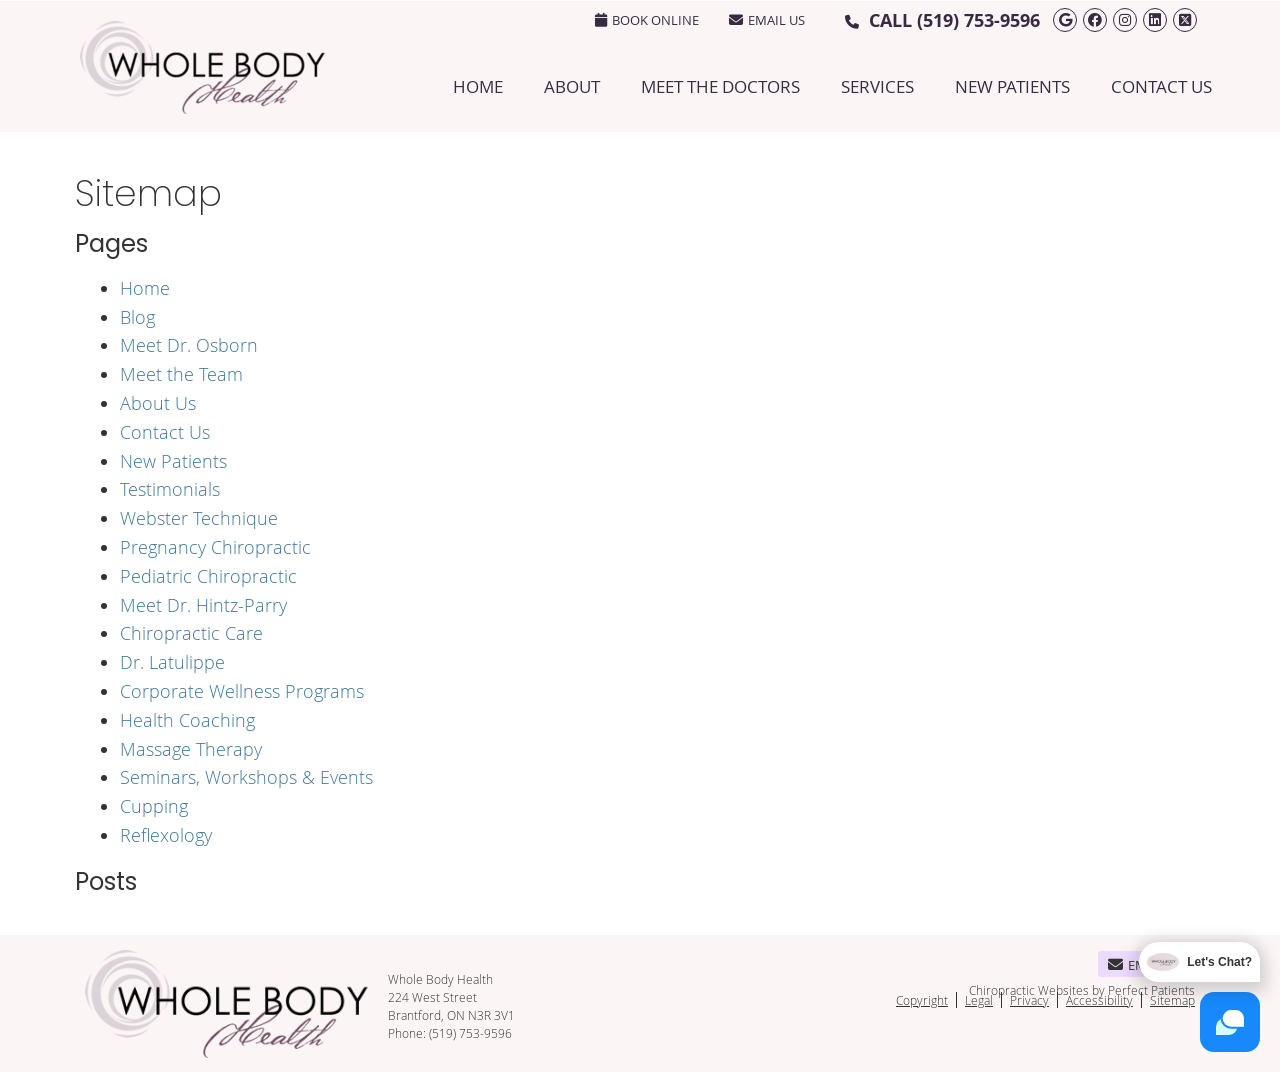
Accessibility (1099, 1000)
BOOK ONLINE (647, 20)
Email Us (767, 20)
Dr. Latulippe (172, 662)
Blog (137, 317)
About (572, 86)
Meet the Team (181, 374)
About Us (158, 403)
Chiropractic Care (191, 633)
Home (478, 86)
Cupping (154, 806)
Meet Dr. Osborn (189, 345)
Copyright (922, 1000)
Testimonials (170, 489)
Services (877, 86)
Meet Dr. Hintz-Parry (203, 605)
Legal (979, 1000)
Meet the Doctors (720, 86)
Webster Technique (199, 518)
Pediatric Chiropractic (208, 576)
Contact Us (1161, 86)
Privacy (1029, 1000)
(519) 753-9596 (978, 20)
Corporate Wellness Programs (242, 691)
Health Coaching (187, 720)
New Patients (1012, 86)
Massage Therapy (191, 749)
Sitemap (1172, 1000)
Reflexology (166, 835)
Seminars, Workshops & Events (246, 777)
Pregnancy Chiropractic (215, 547)
